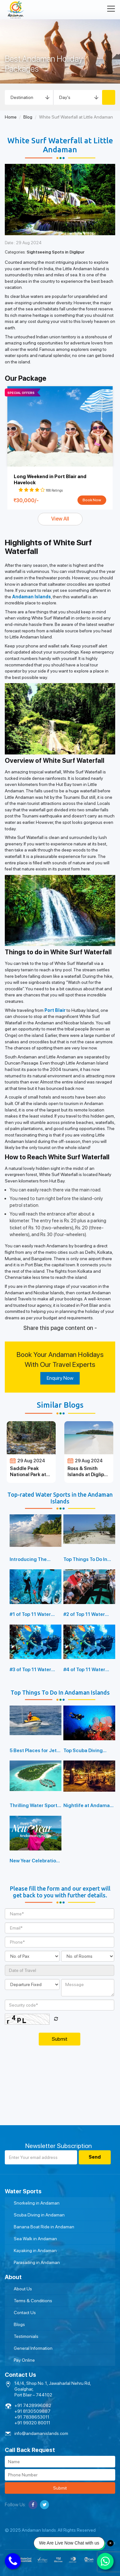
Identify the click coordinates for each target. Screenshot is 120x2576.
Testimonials (26, 2336)
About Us (23, 2288)
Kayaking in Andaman (35, 2250)
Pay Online (24, 2360)
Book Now (92, 500)
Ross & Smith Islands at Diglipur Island (88, 1475)
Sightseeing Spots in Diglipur (55, 252)
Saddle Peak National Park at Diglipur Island (28, 1475)
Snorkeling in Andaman (37, 2203)
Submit (60, 2488)
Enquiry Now (60, 1378)
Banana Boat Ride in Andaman (44, 2226)
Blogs (19, 2324)
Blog (27, 117)
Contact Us (25, 2312)
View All (60, 519)
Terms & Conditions (33, 2300)
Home (11, 117)
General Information (33, 2348)
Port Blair (55, 1010)
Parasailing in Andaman (37, 2262)
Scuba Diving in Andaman (39, 2214)
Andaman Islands (31, 596)
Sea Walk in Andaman (35, 2238)
